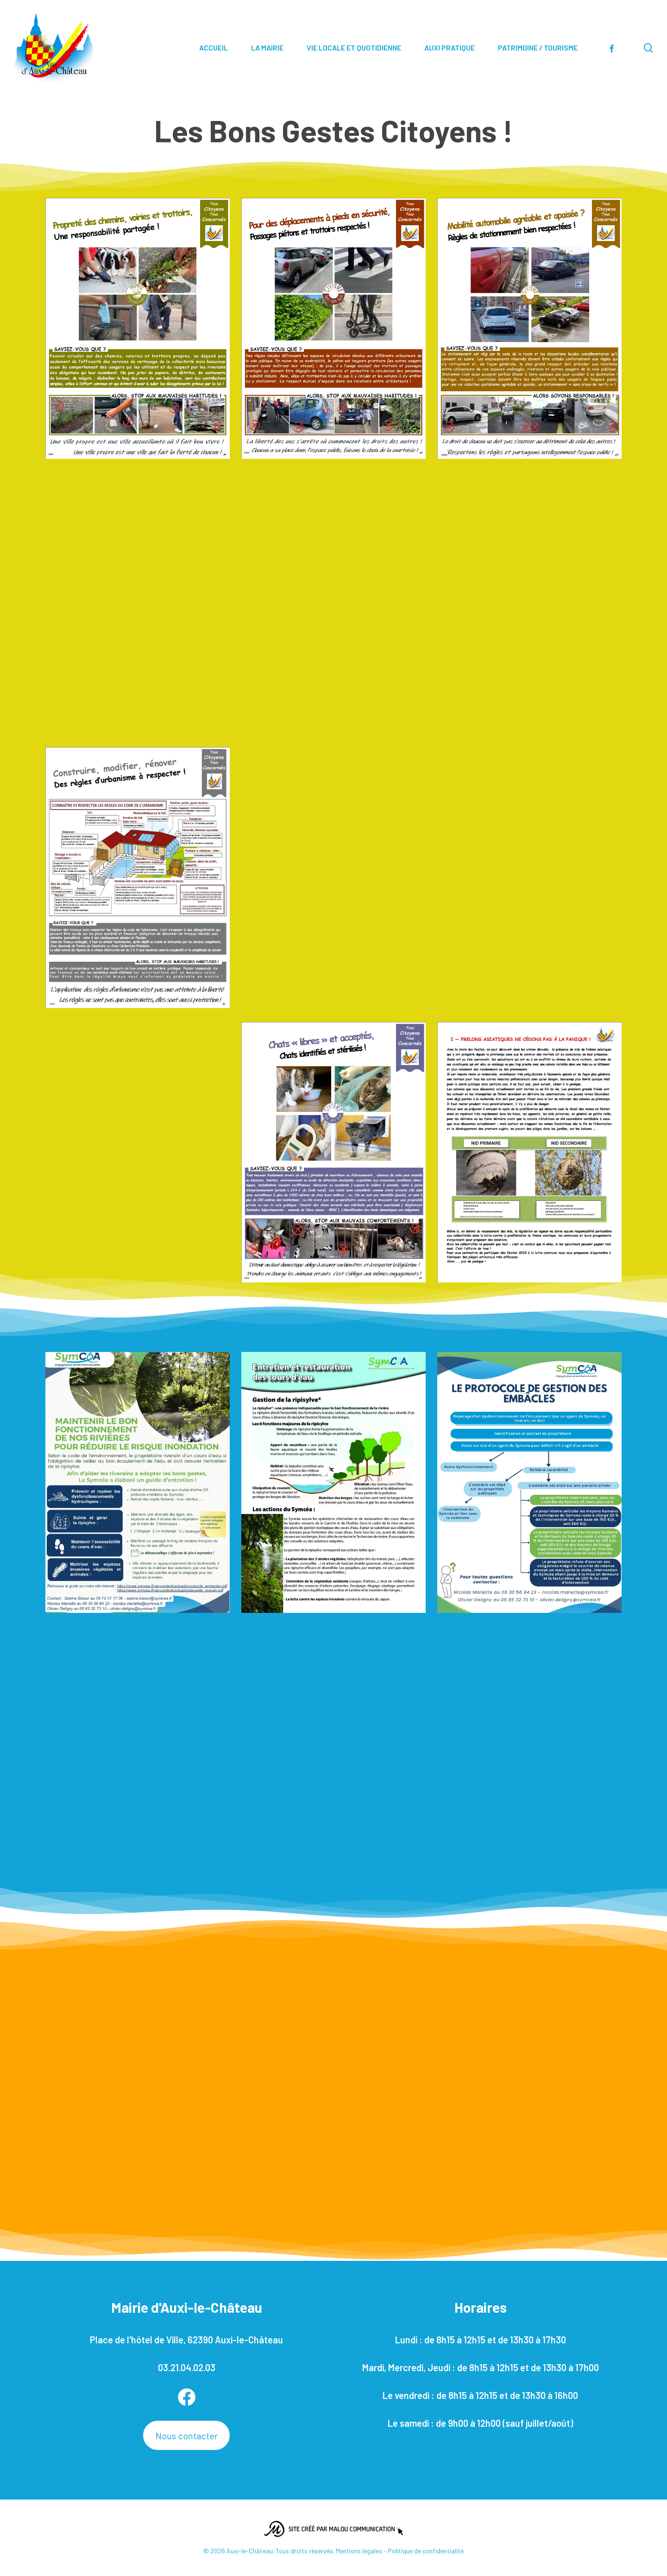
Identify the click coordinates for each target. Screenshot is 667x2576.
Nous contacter (187, 2435)
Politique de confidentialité (426, 2551)
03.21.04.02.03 (186, 2367)
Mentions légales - (362, 2551)
